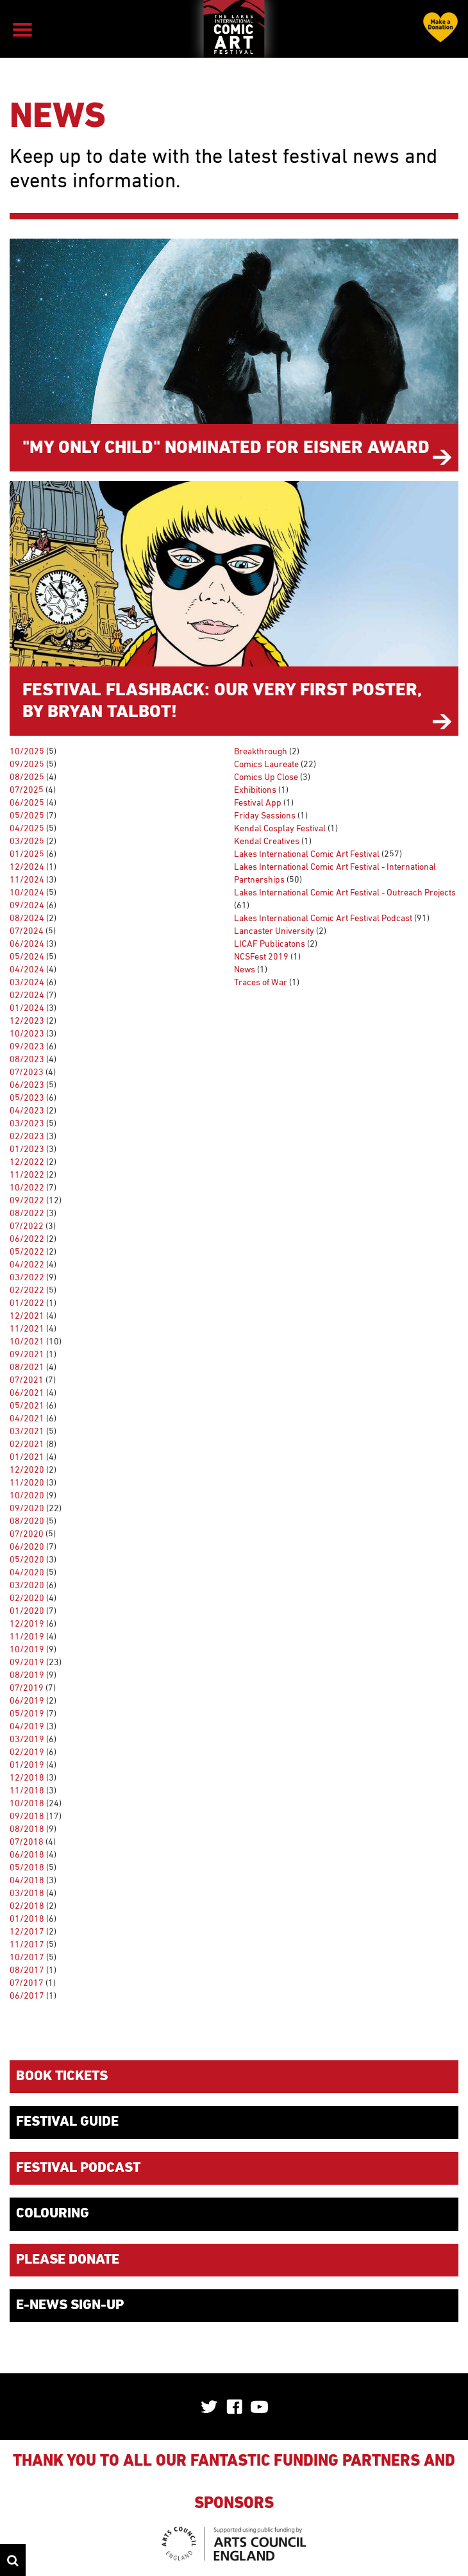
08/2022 (27, 1213)
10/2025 (27, 751)
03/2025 (27, 841)
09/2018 (27, 1816)
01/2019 (27, 1765)
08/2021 (27, 1367)
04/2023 (27, 1110)
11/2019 (27, 1636)
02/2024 (27, 995)
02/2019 (27, 1752)
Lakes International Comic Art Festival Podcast (323, 918)
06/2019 (27, 1701)
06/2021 (27, 1393)
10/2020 (27, 1495)
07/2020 (27, 1534)
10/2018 (27, 1803)
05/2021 (27, 1406)
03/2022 (27, 1277)
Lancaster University (274, 931)
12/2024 (27, 867)
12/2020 (27, 1470)
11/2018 (27, 1790)
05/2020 (27, 1559)
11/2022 (27, 1175)
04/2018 (27, 1880)
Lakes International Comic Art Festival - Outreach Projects (345, 892)
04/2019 (27, 1726)
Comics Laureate (266, 764)
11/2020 (27, 1483)
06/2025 (27, 803)
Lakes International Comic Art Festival (307, 854)
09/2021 (27, 1354)
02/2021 (27, 1444)
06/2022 (27, 1239)
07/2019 (27, 1688)
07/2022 (27, 1226)
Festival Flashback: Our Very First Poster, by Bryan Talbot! (222, 701)
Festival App (257, 803)
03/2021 (27, 1431)
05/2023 (27, 1098)
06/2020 (27, 1547)
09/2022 (27, 1200)
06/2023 (27, 1085)
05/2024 (27, 957)
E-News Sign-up (70, 2305)
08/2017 (27, 1970)
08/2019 (27, 1675)
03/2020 (27, 1585)
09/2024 (27, 905)
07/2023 (27, 1072)
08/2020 (27, 1521)
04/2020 (27, 1572)
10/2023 (27, 1034)
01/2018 (27, 1919)
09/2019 (27, 1662)
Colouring (52, 2214)
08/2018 (27, 1829)
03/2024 (27, 982)
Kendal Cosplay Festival (280, 828)
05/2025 (27, 815)
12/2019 (27, 1624)
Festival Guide (67, 2122)
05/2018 (27, 1867)
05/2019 (27, 1713)
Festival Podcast (78, 2168)
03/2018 (27, 1893)
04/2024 (27, 969)
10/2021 (27, 1341)
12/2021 (27, 1316)
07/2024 (27, 931)
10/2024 (27, 892)
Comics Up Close (266, 777)
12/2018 (27, 1778)
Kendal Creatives (266, 841)
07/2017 (27, 1983)
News (244, 969)
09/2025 (27, 764)
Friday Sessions (265, 815)
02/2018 (27, 1906)
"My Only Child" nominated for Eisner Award (226, 448)
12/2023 (27, 1021)
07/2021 (27, 1380)
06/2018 (27, 1855)
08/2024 (27, 918)
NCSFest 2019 (261, 957)
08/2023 (27, 1059)
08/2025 (27, 777)
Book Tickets (62, 2076)
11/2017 (27, 1944)
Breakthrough (260, 751)
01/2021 (27, 1457)
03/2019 (27, 1739)
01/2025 (27, 854)
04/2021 (27, 1418)
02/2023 (27, 1136)
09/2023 (27, 1046)
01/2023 (27, 1149)
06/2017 (27, 1996)
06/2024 (27, 944)
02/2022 (27, 1290)
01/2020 (27, 1611)
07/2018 (27, 1842)
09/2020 (27, 1508)
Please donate (67, 2260)
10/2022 (27, 1187)
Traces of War (260, 982)
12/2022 (27, 1162)
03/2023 (27, 1123)
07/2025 (27, 790)
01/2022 (27, 1303)
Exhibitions (255, 790)
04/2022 (27, 1264)
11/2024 (27, 880)
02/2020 (27, 1598)
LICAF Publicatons (269, 944)
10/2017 (27, 1957)
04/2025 (27, 828)
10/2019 (27, 1649)
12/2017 (27, 1932)
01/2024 (27, 1008)
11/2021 (27, 1329)
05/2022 (27, 1252)
